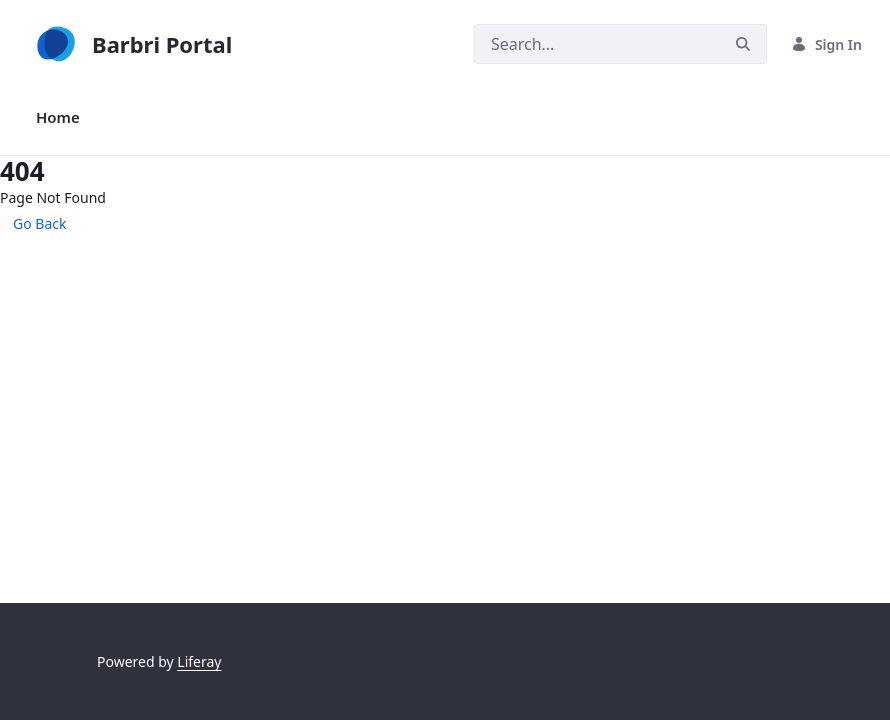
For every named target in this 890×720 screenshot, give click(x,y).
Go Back (39, 223)
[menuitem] (58, 117)
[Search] (597, 44)
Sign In (826, 44)
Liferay (199, 661)
